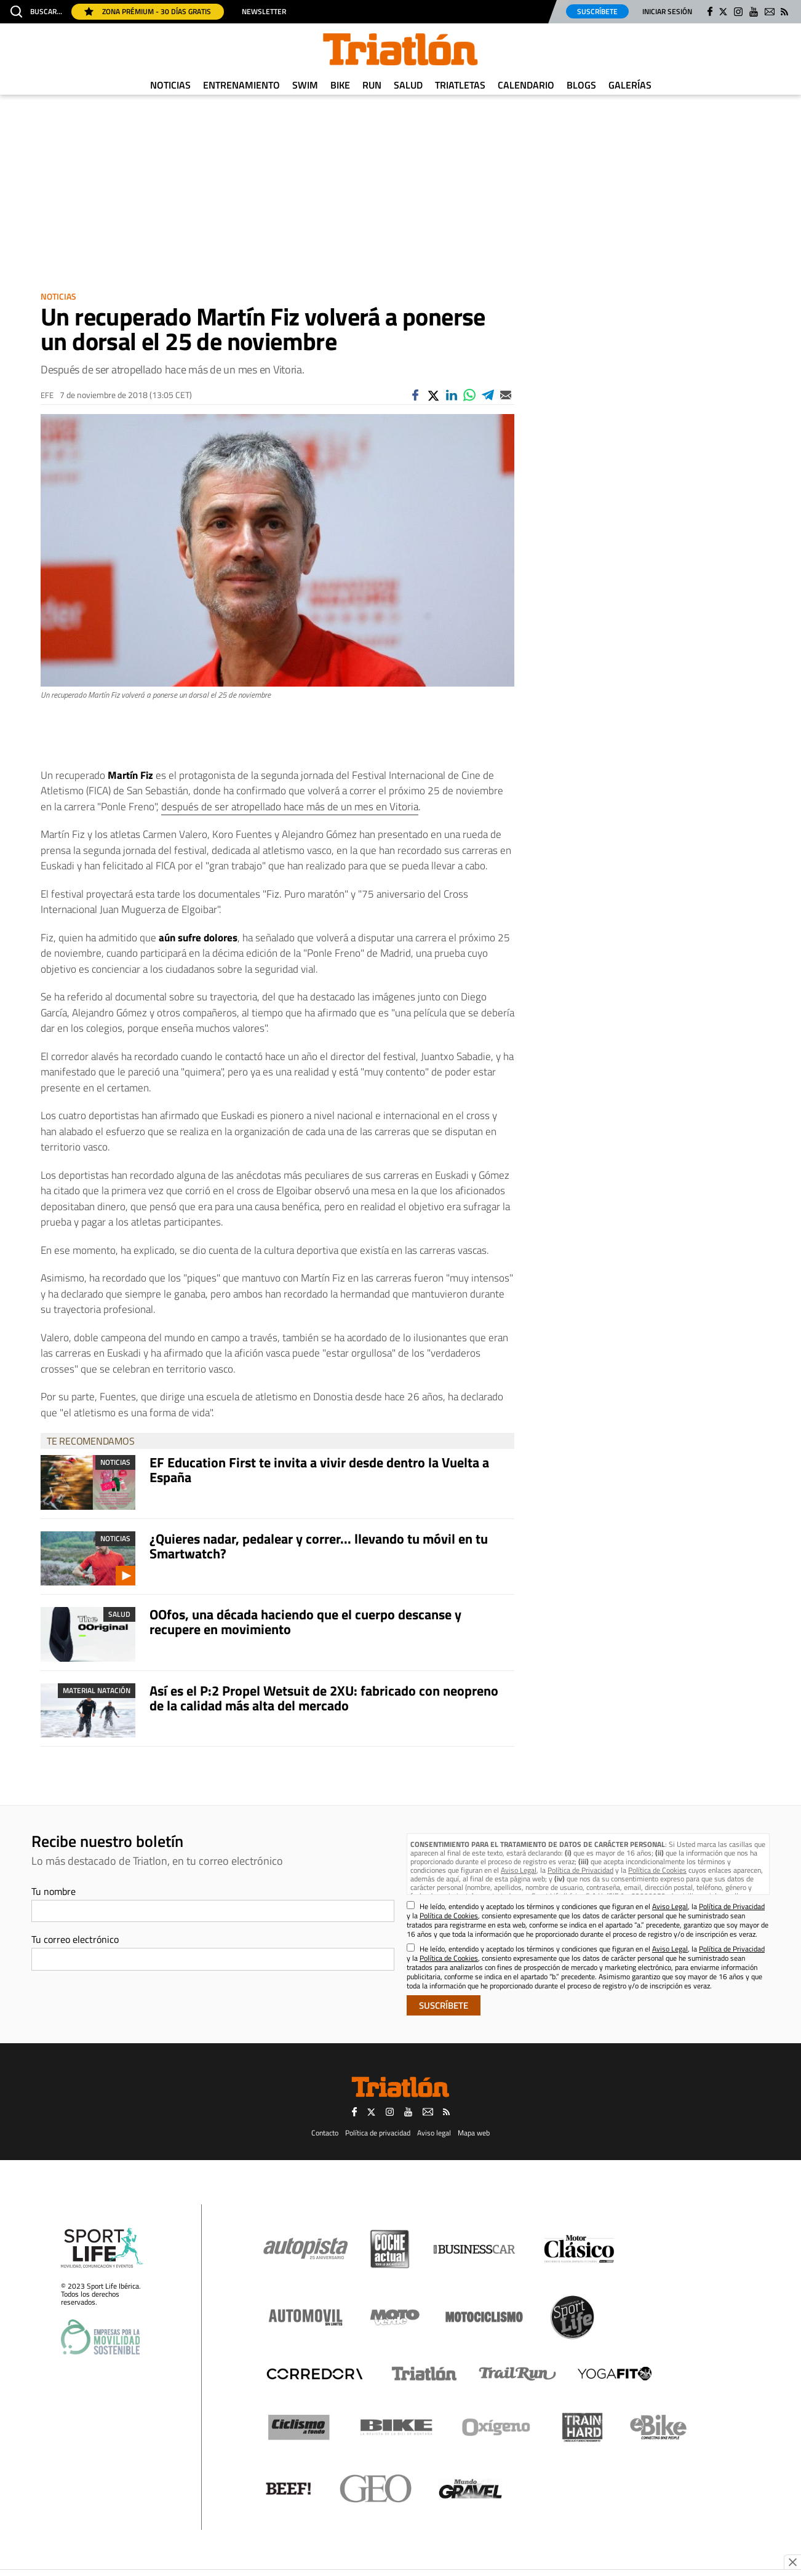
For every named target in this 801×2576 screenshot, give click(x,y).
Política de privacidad (377, 2133)
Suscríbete (597, 11)
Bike (340, 85)
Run (371, 85)
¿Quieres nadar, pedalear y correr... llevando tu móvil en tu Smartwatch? (318, 1546)
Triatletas (460, 85)
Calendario (526, 85)
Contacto (324, 2133)
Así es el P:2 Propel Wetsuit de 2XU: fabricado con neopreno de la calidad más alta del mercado (323, 1698)
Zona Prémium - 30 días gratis (147, 11)
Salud (408, 85)
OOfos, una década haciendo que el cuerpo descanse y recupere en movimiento (305, 1622)
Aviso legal (434, 2133)
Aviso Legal (518, 1870)
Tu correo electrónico (75, 1939)
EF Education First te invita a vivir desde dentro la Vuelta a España (319, 1470)
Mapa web (474, 2133)
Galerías (630, 85)
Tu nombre (53, 1891)
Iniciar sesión (667, 11)
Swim (305, 85)
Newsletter (264, 11)
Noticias (170, 85)
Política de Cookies (657, 1870)
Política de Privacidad (580, 1870)
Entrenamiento (241, 85)
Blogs (581, 85)
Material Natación (96, 1690)
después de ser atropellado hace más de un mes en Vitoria (289, 807)
